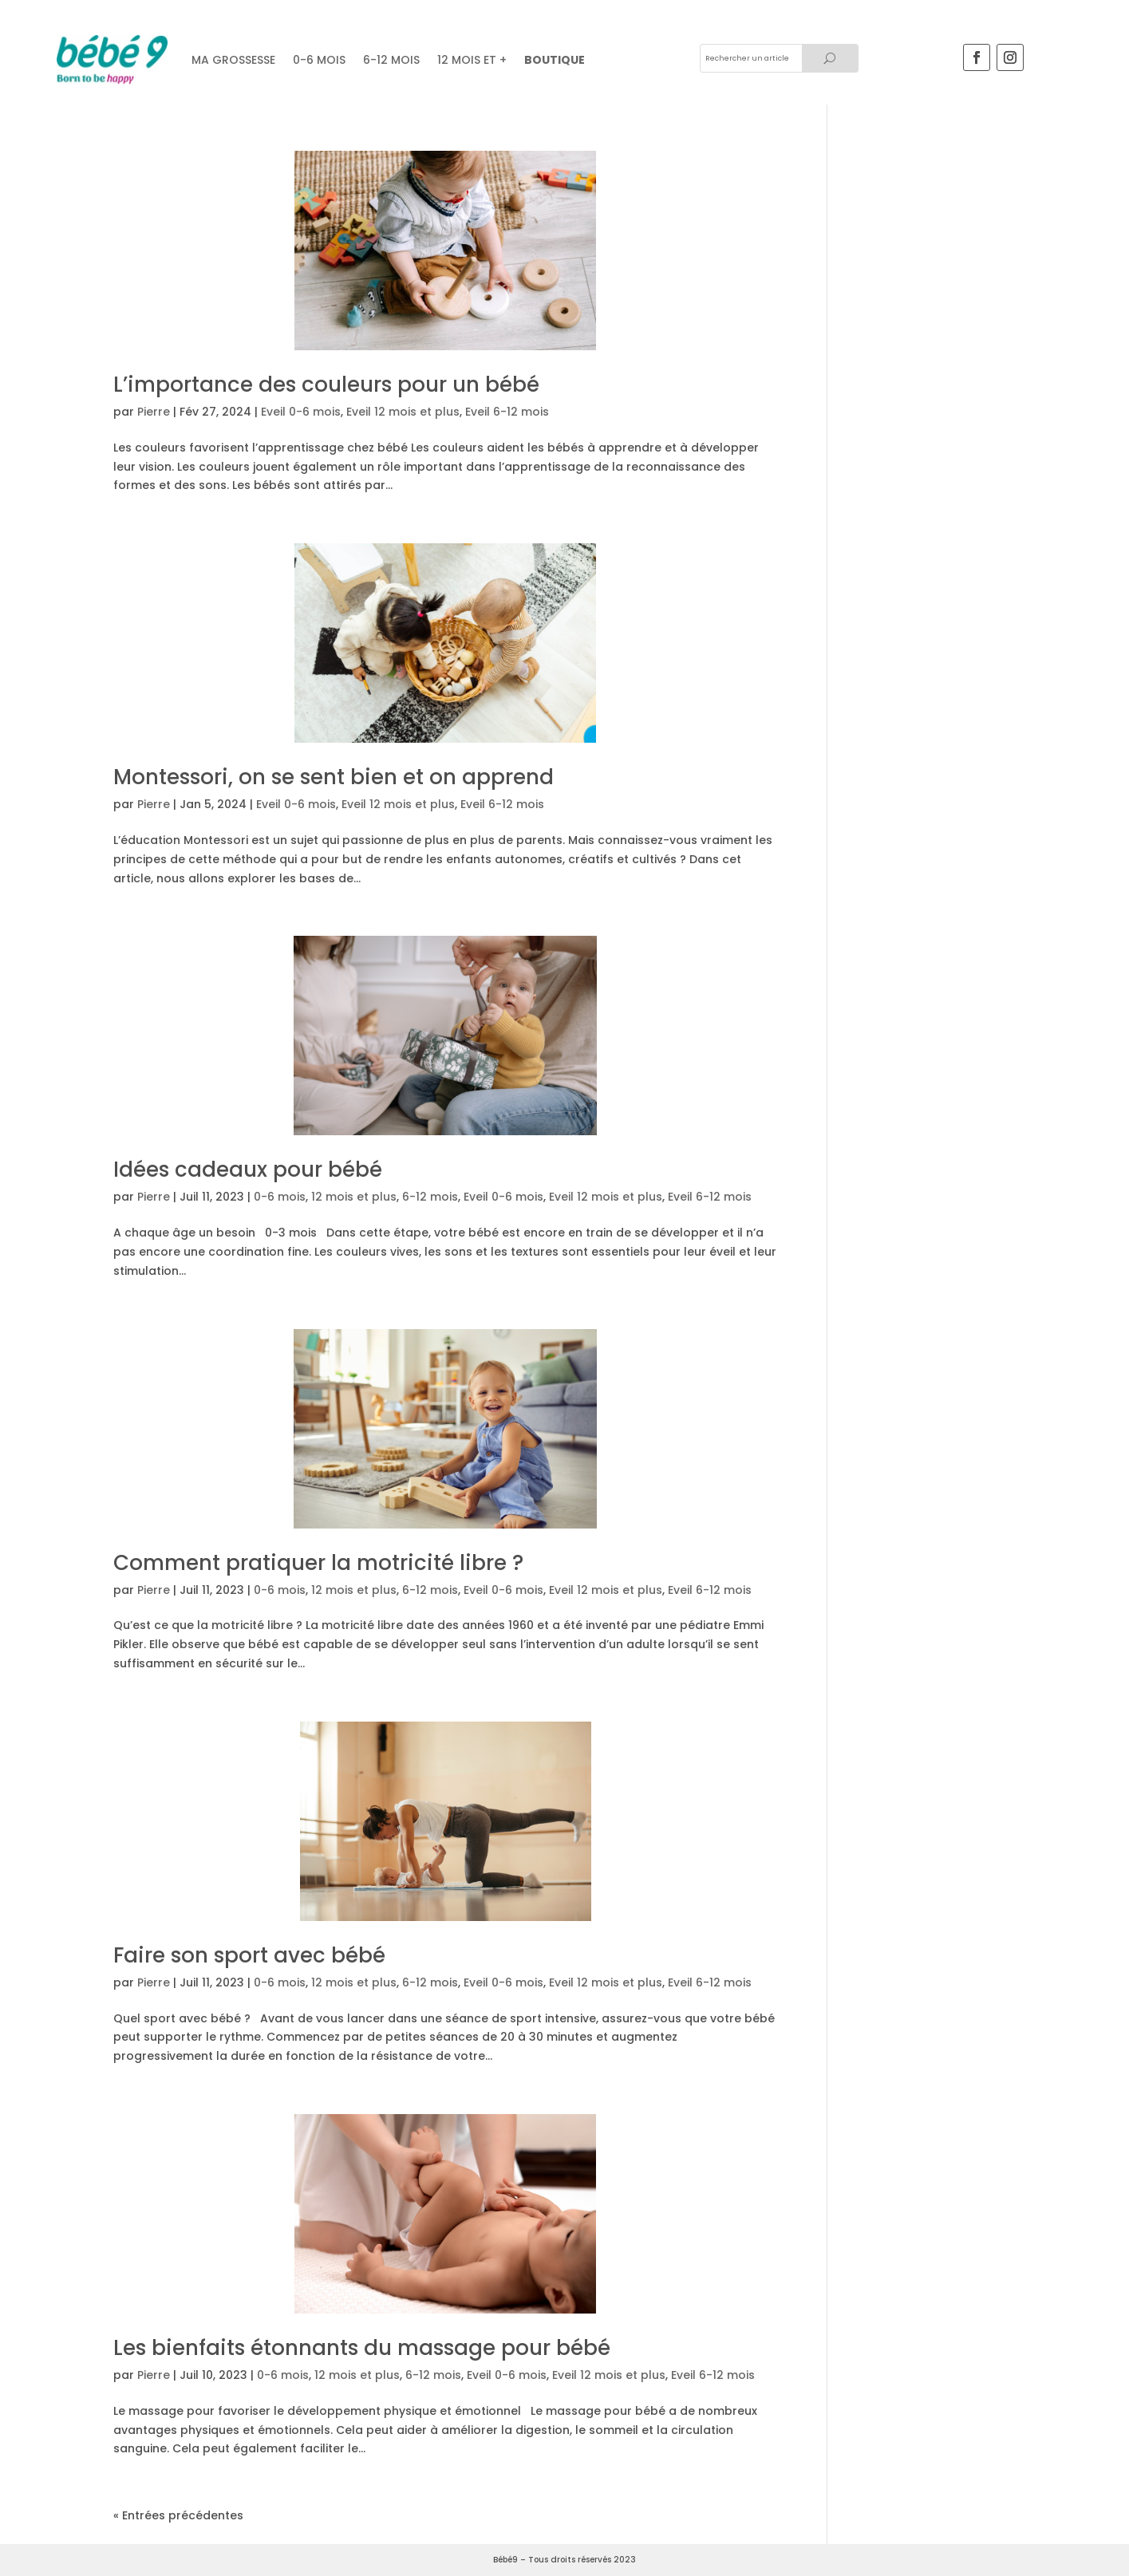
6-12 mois (391, 60)
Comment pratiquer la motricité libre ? (318, 1562)
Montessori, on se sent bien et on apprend (333, 777)
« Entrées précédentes (178, 2515)
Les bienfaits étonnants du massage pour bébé (361, 2347)
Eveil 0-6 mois (301, 412)
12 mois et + (472, 60)
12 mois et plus (354, 1197)
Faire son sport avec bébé (249, 1955)
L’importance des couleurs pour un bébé (326, 384)
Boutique (554, 60)
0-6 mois (280, 1197)
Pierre (153, 412)
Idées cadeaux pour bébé (247, 1169)
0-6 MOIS (319, 60)
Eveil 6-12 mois (507, 412)
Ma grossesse (233, 60)
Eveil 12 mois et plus (403, 412)
